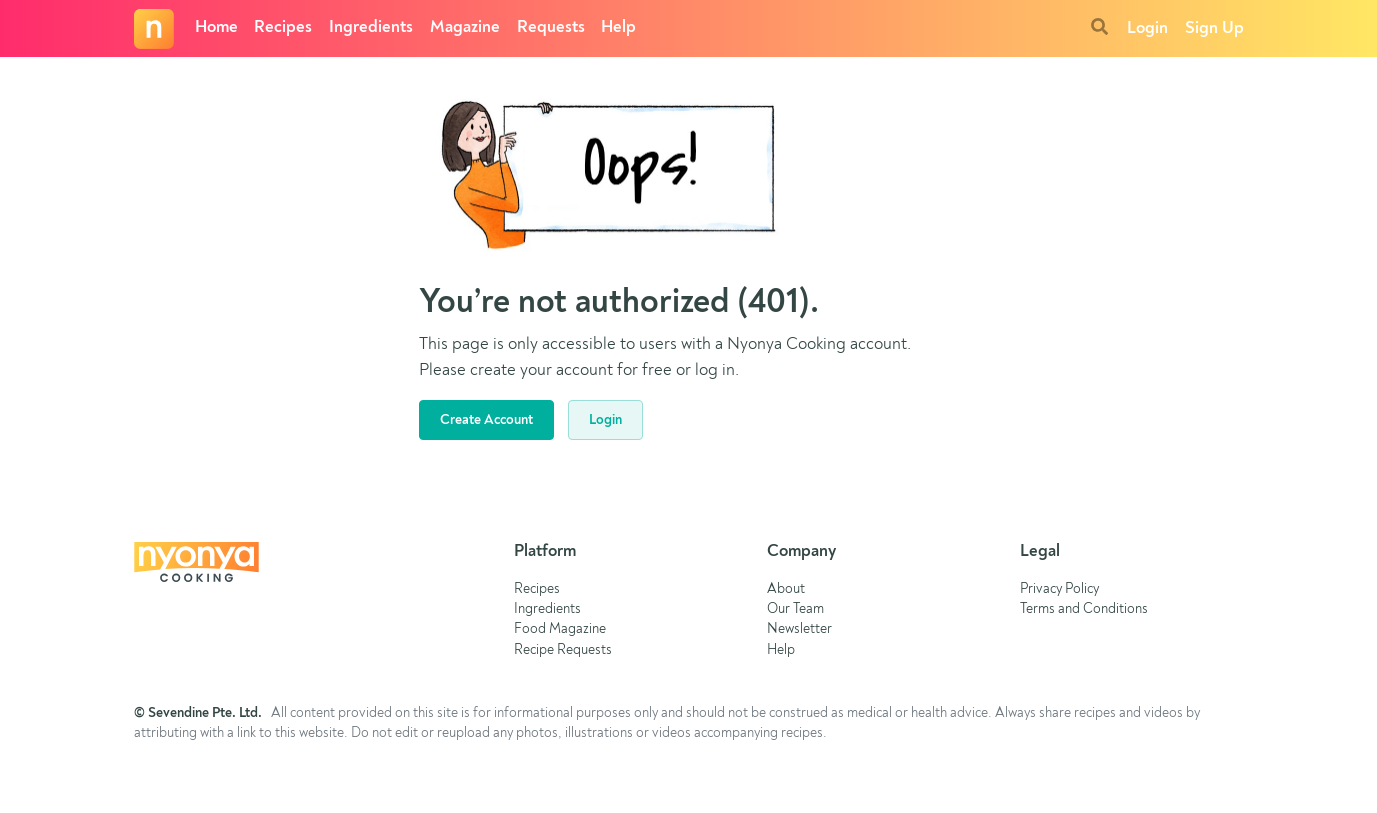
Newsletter (799, 629)
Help (618, 27)
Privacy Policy (1059, 589)
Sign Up (1214, 28)
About (786, 589)
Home (216, 27)
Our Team (795, 609)
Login (1147, 28)
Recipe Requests (563, 650)
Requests (551, 27)
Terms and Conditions (1084, 609)
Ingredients (371, 27)
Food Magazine (560, 629)
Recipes (283, 27)
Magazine (465, 27)
